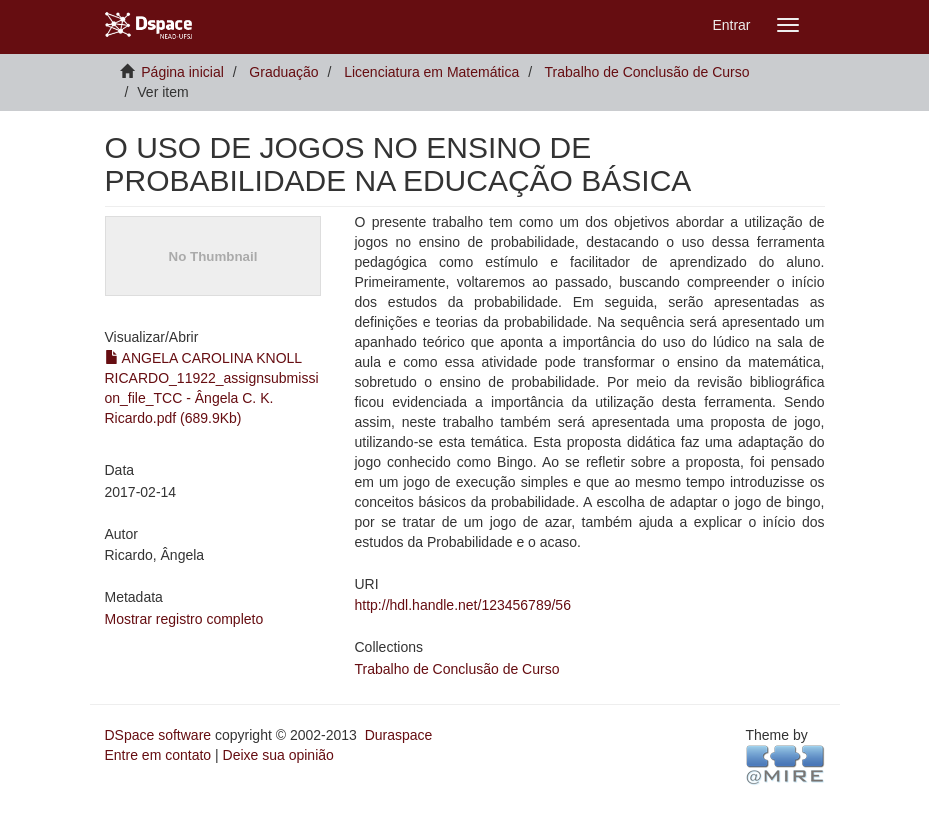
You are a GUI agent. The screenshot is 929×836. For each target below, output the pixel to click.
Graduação (283, 72)
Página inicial (182, 72)
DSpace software (158, 735)
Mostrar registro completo (184, 619)
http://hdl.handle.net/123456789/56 (463, 605)
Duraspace (399, 735)
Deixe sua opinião (278, 755)
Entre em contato (158, 755)
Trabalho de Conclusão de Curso (647, 72)
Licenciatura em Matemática (431, 72)
